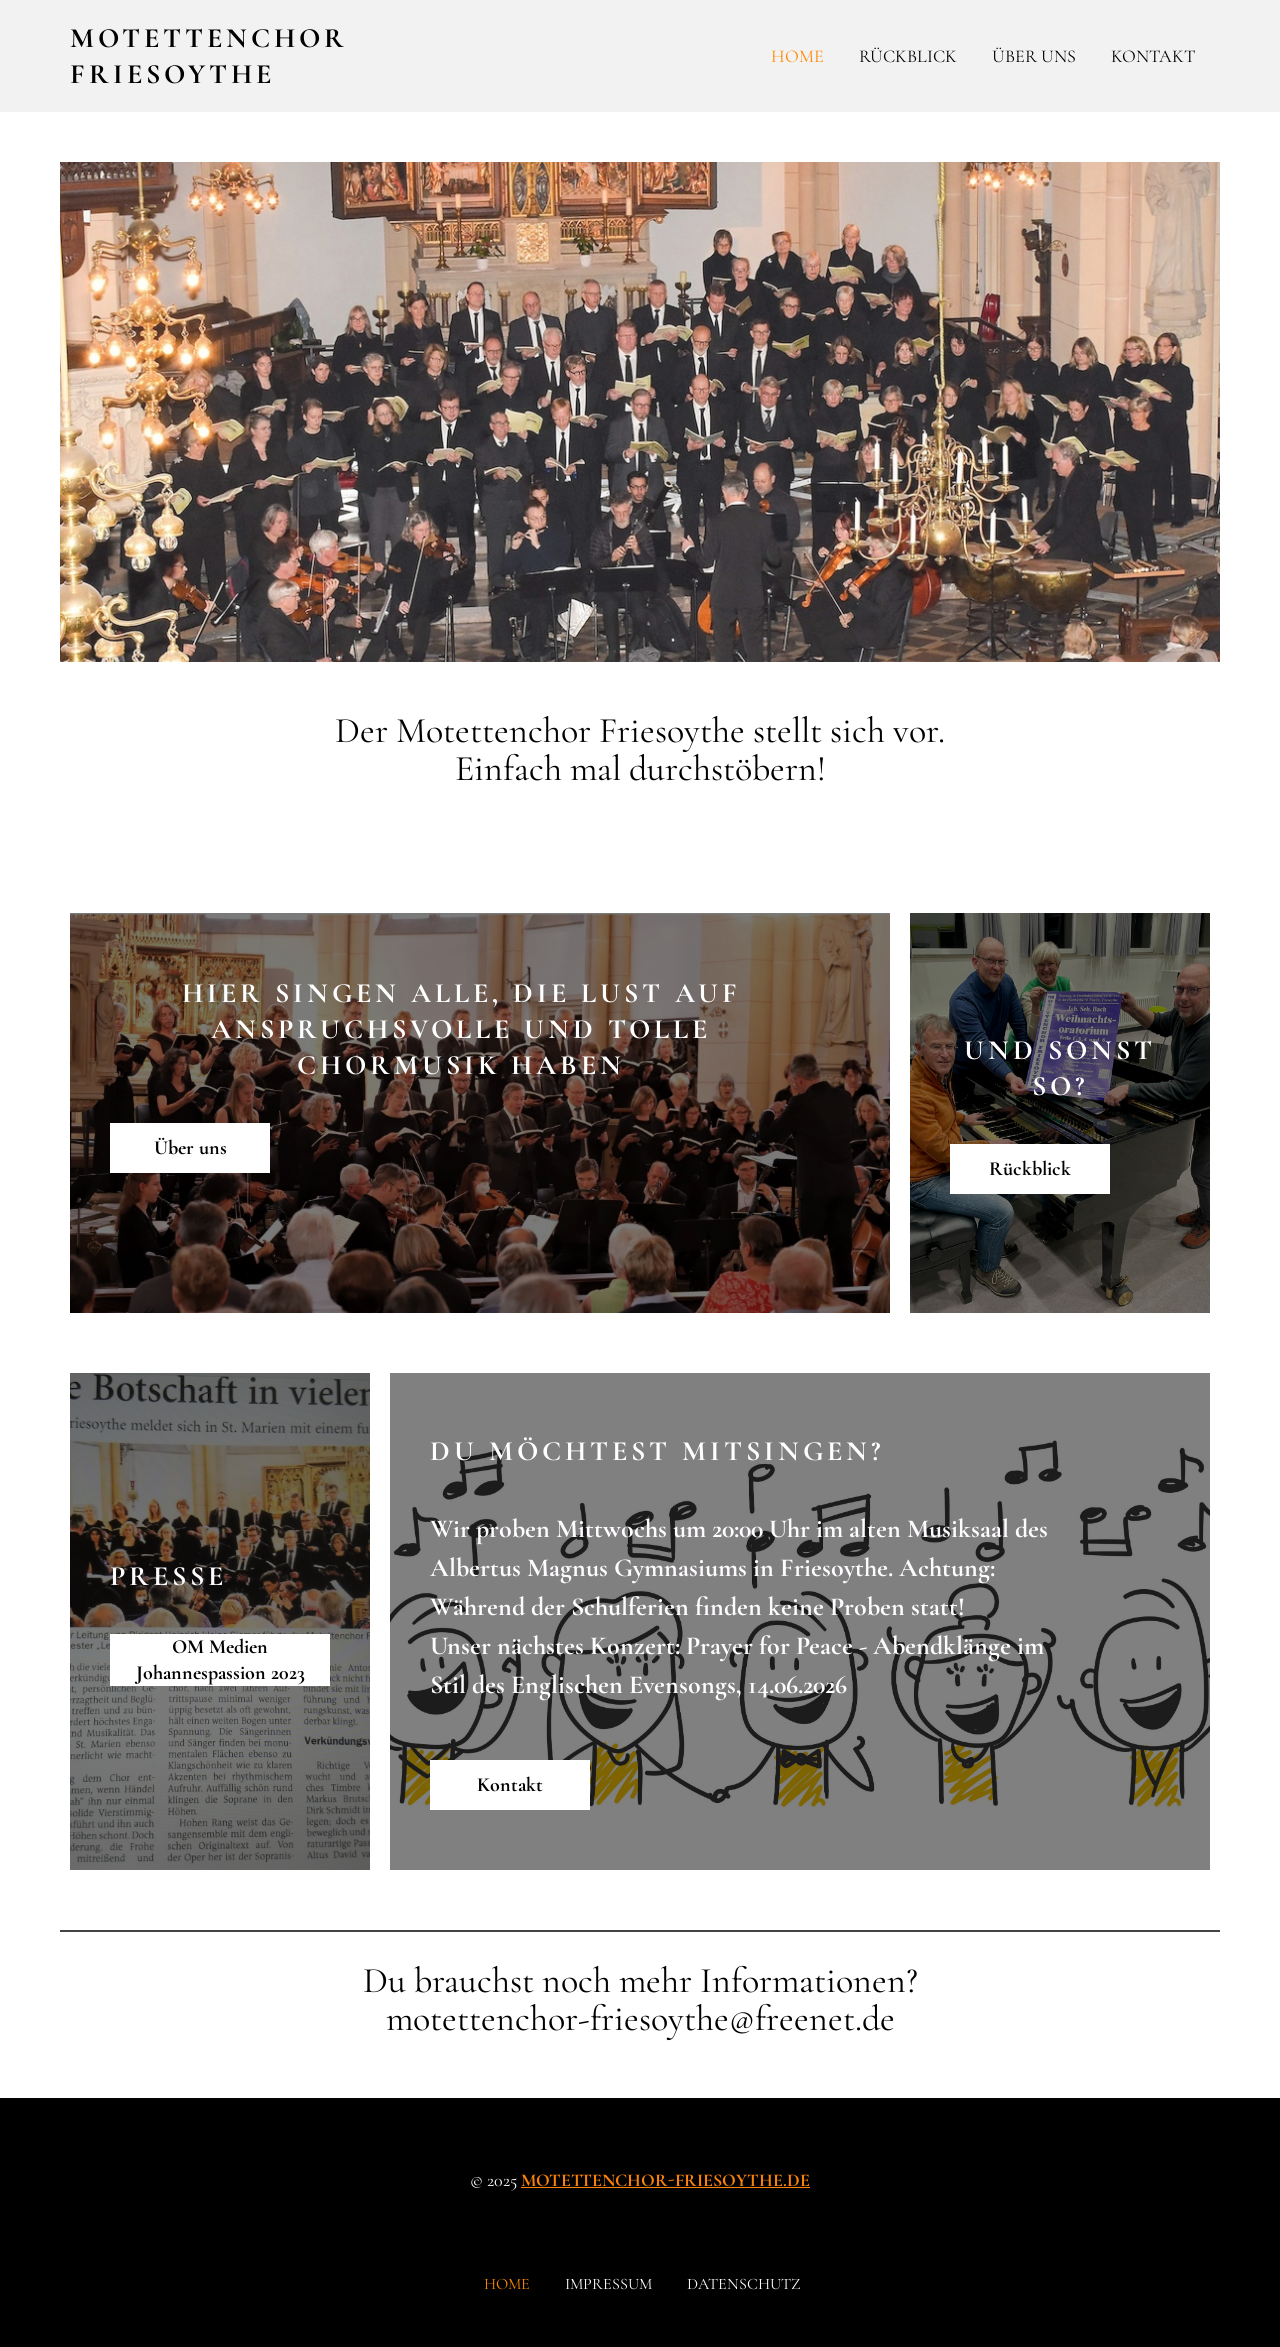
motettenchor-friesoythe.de (665, 2180)
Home (797, 56)
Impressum (608, 2284)
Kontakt (1153, 56)
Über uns (1034, 56)
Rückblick (908, 56)
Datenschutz (744, 2284)
